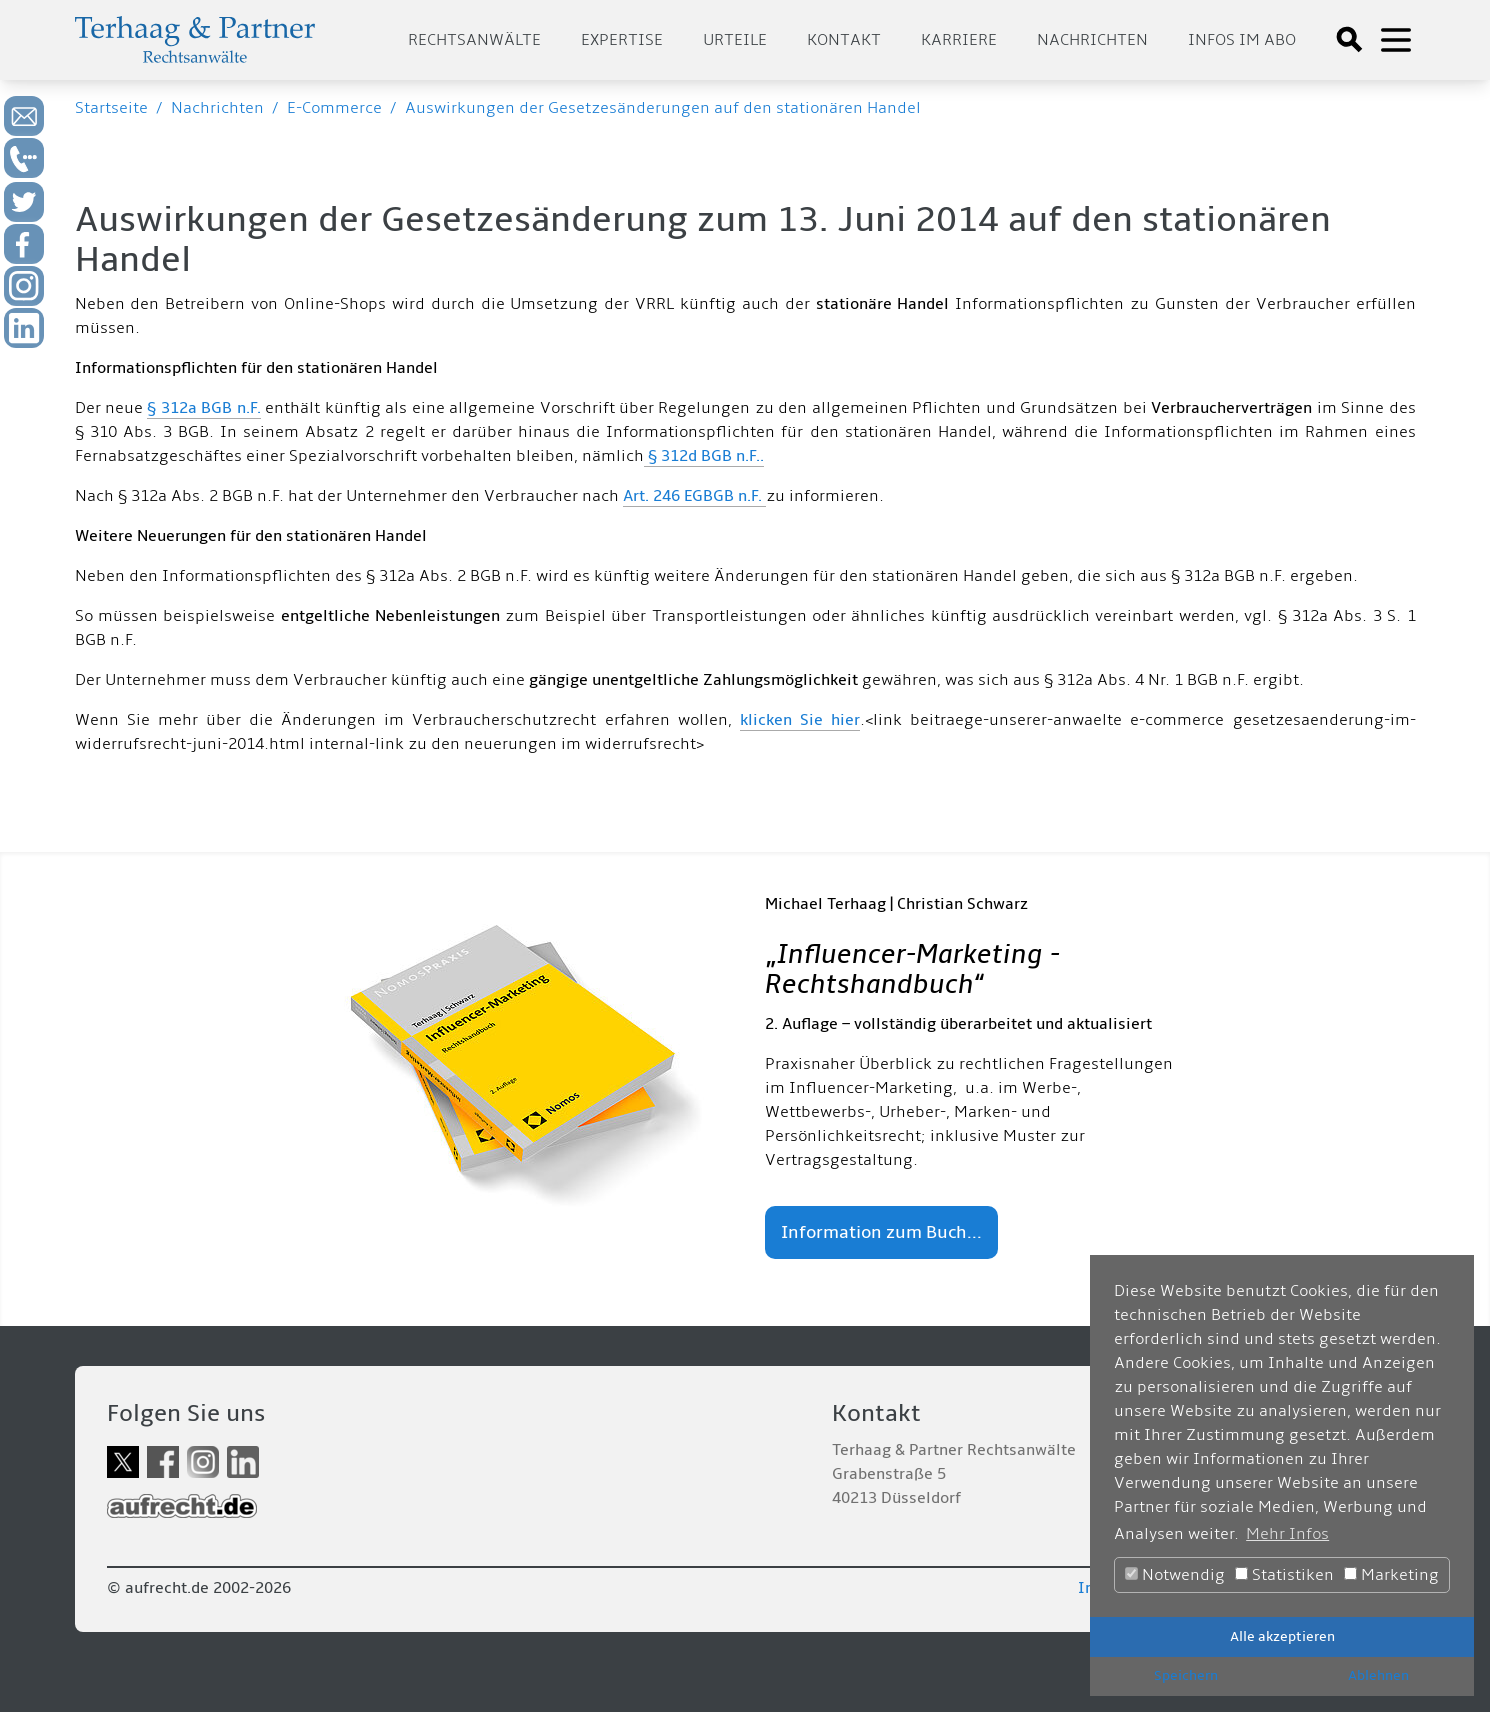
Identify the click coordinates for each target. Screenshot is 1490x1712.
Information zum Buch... (881, 1232)
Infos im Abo (1242, 40)
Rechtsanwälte (474, 40)
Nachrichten (1092, 40)
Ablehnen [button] (1378, 1675)
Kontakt (844, 40)
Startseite (111, 108)
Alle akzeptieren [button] (1282, 1636)
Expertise (622, 40)
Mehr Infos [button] (1287, 1534)
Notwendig (1175, 1575)
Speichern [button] (1186, 1675)
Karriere (959, 40)
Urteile (735, 40)
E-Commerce (334, 108)
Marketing (1391, 1575)
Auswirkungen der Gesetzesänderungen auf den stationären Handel (663, 108)
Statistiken (1284, 1575)
